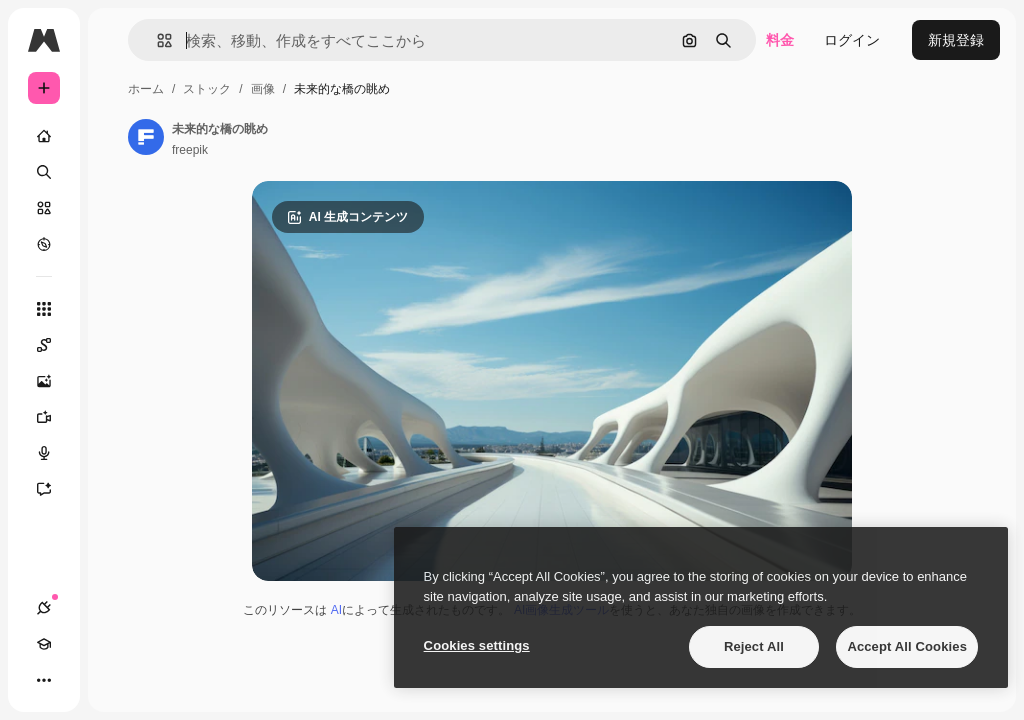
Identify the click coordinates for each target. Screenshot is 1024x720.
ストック (207, 89)
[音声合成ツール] (44, 453)
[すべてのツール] (44, 309)
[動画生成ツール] (44, 417)
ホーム (146, 89)
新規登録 (956, 40)
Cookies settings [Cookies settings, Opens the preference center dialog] (477, 645)
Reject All (754, 646)
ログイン (852, 40)
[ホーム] (44, 136)
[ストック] (44, 208)
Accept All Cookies (907, 646)
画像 (263, 89)
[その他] (44, 680)
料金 (780, 40)
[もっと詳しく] (44, 244)
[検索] (44, 172)
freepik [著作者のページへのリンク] (190, 150)
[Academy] (44, 644)
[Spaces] (44, 345)
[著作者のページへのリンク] (146, 137)
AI (336, 610)
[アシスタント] (44, 489)
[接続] (44, 608)
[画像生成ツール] (44, 381)
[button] (156, 40)
